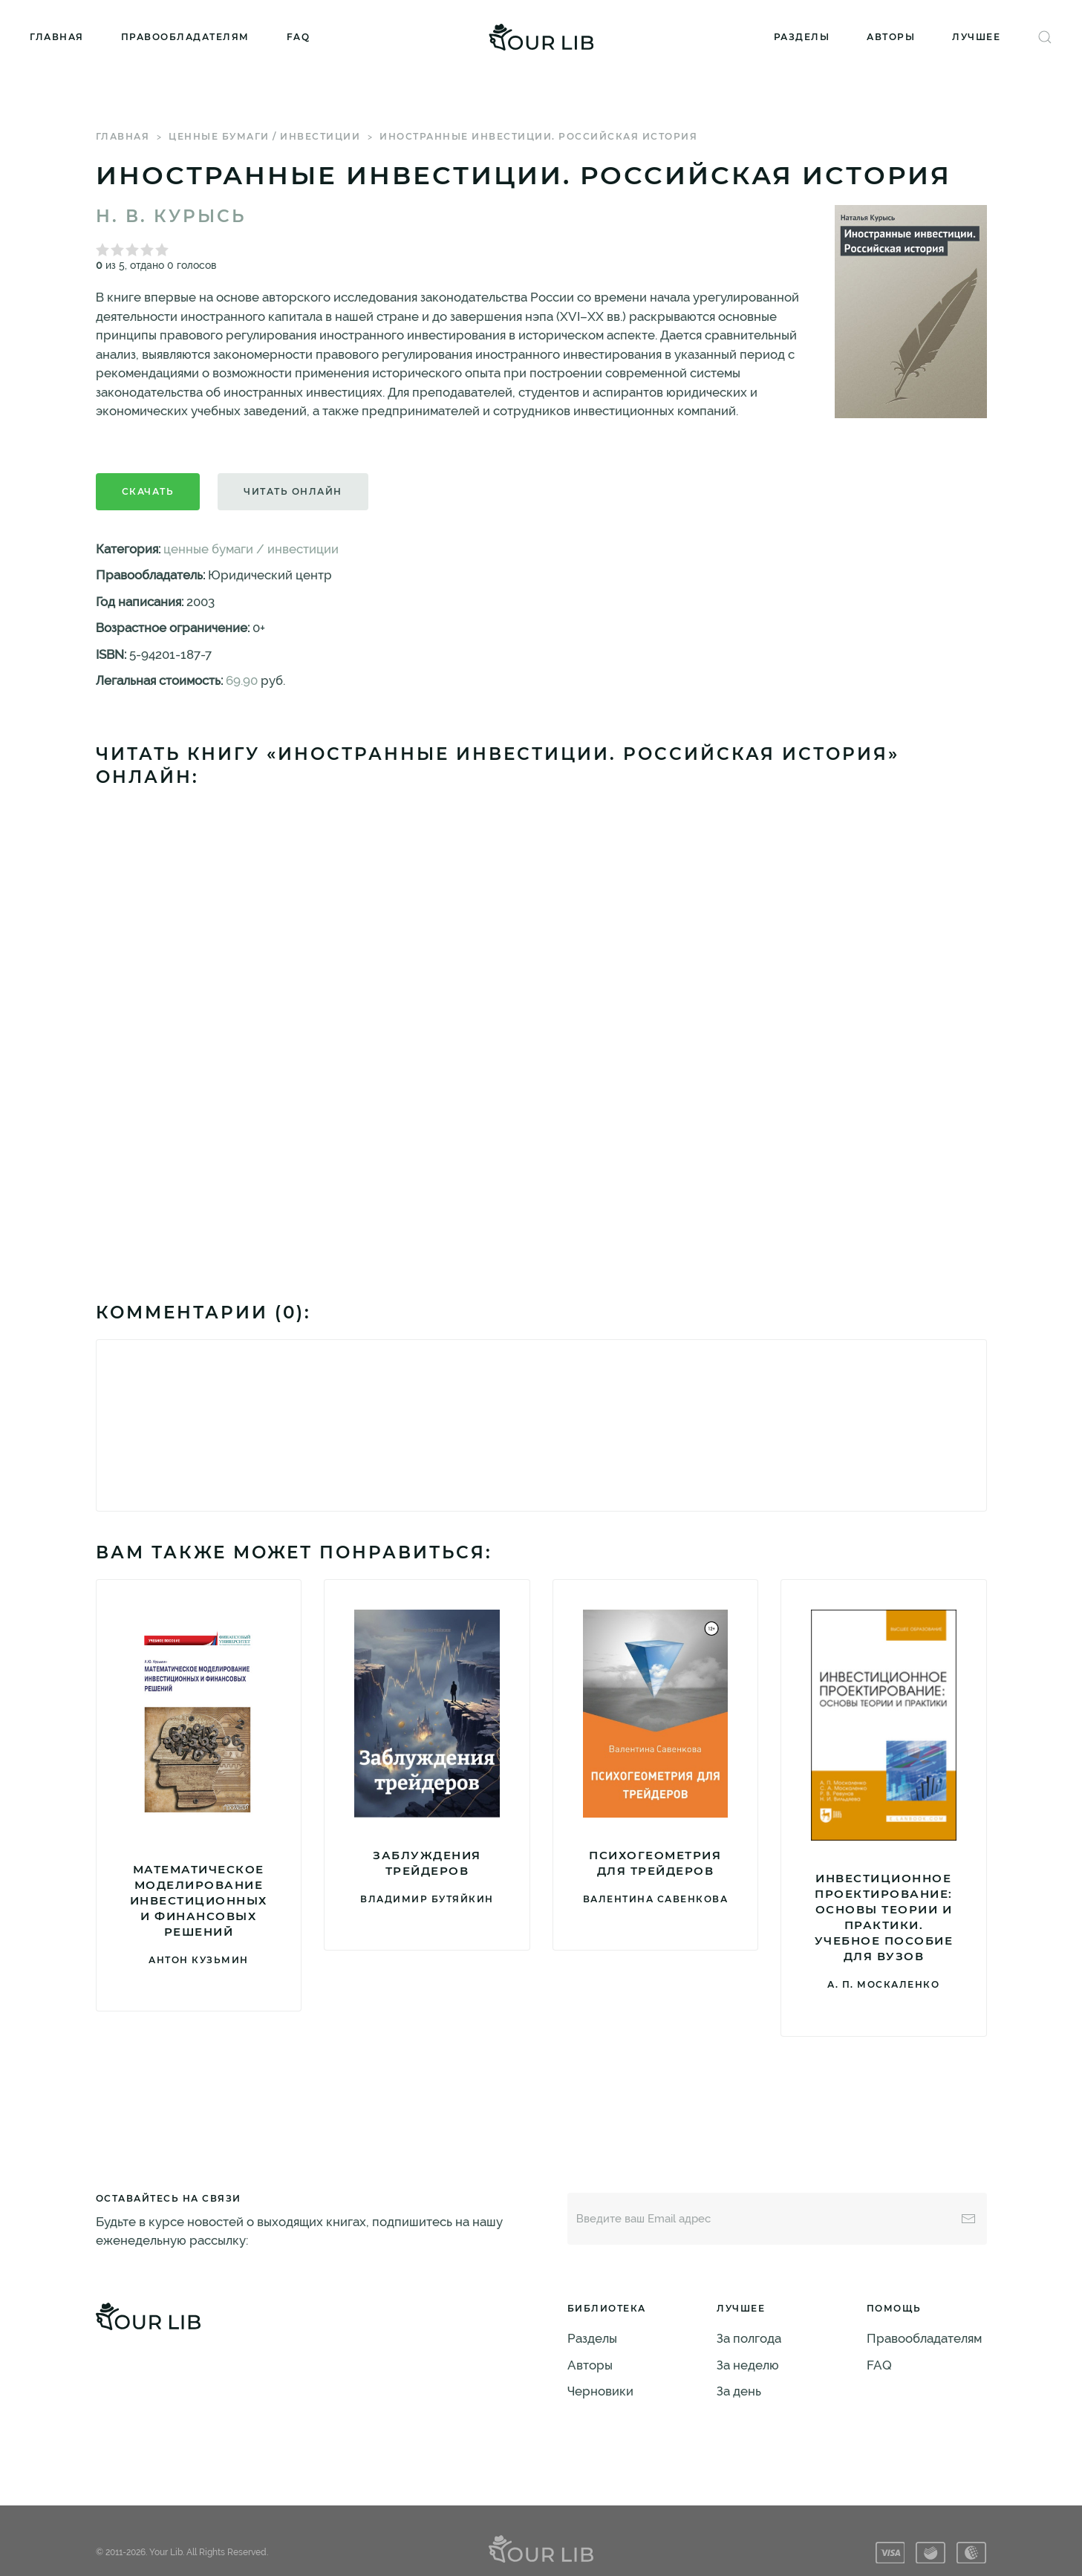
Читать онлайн (293, 491)
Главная (57, 36)
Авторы (891, 36)
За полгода (749, 2338)
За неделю (748, 2365)
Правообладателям (185, 36)
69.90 (242, 680)
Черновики (600, 2391)
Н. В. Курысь (171, 216)
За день (739, 2391)
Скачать (148, 491)
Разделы (802, 36)
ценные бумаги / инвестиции (264, 136)
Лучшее (976, 36)
